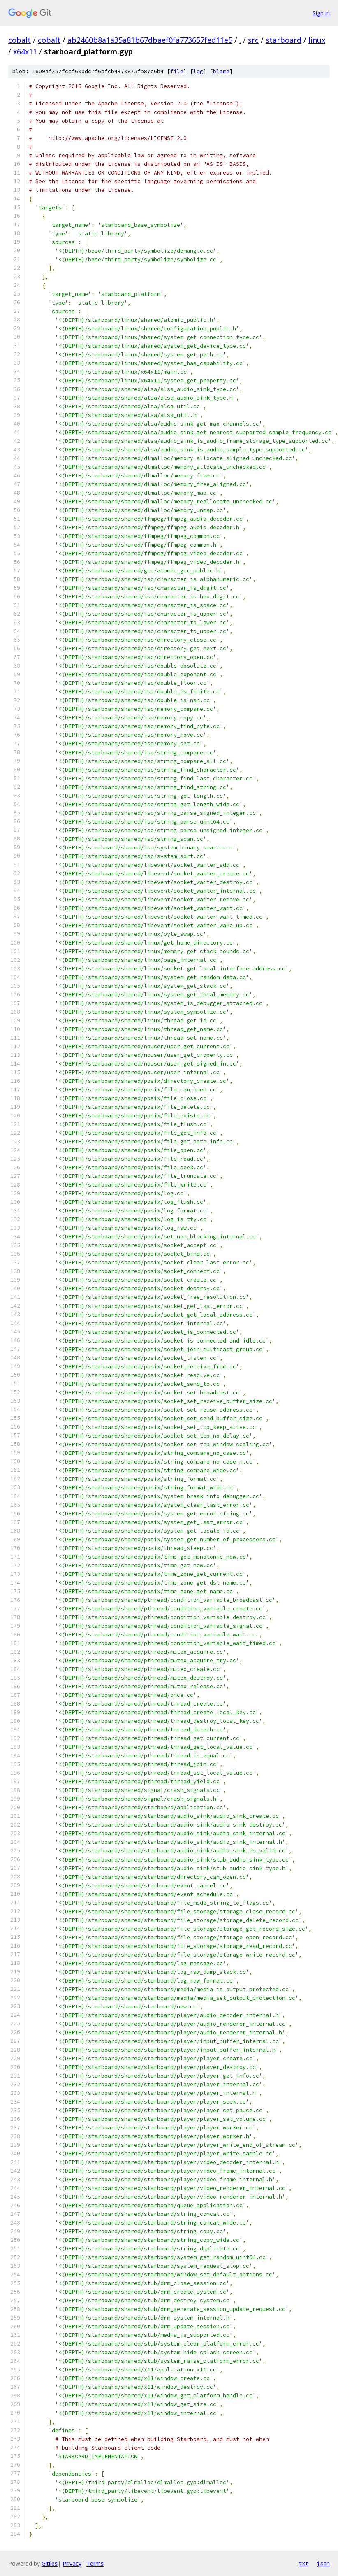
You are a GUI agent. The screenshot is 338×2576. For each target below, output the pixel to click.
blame (221, 71)
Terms (95, 2563)
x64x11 (25, 51)
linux (316, 40)
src (253, 40)
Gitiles (50, 2563)
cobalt (19, 40)
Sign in (321, 13)
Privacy (72, 2563)
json (323, 2563)
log (198, 71)
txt (303, 2563)
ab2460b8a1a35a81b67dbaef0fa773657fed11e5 (149, 40)
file (176, 71)
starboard (283, 40)
